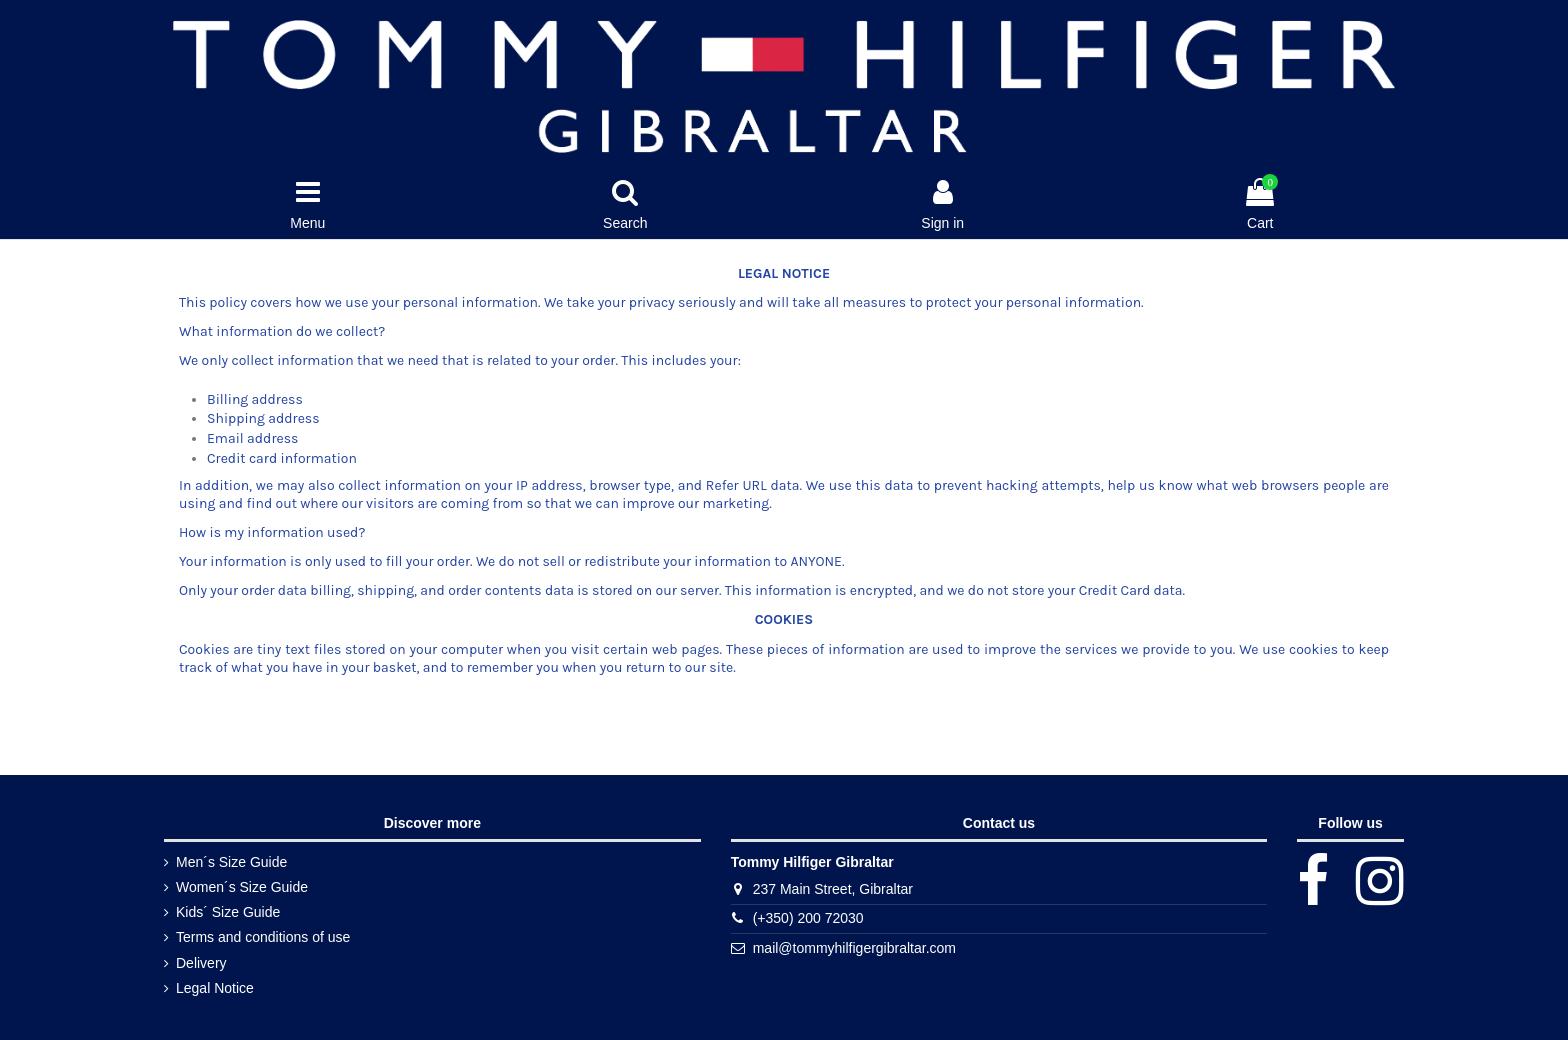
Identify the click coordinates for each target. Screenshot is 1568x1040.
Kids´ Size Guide (228, 912)
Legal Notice (215, 988)
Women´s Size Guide (242, 887)
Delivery (201, 963)
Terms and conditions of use (263, 937)
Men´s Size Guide (231, 862)
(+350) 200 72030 (808, 918)
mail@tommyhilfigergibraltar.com (854, 948)
